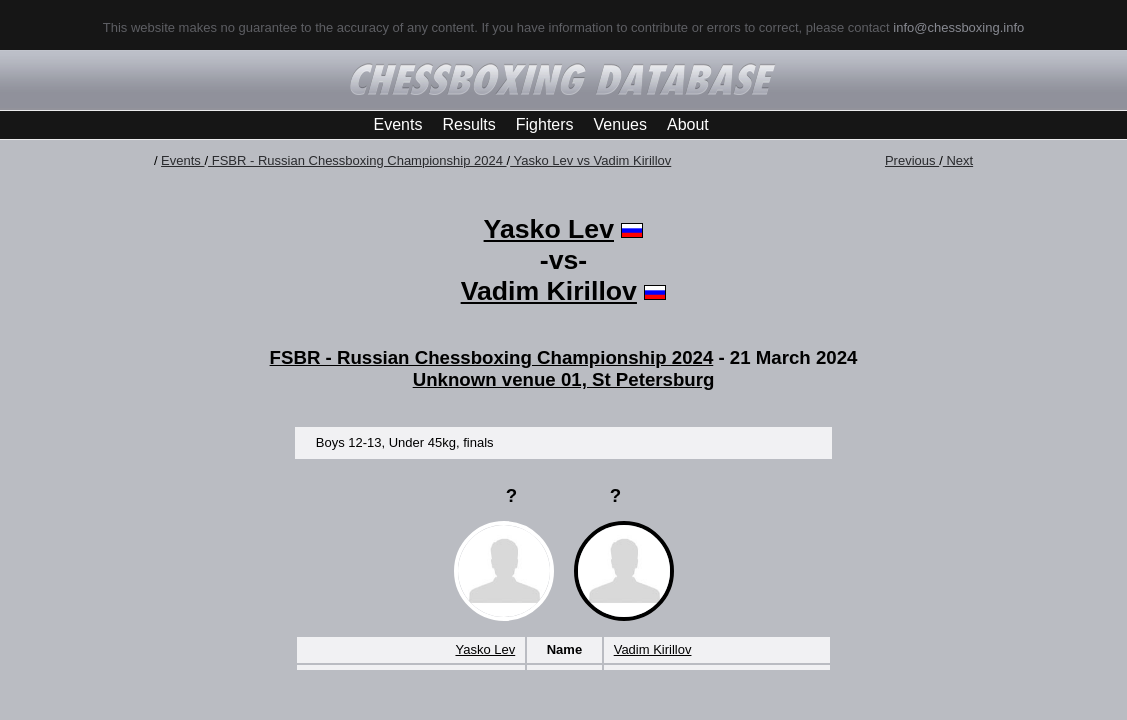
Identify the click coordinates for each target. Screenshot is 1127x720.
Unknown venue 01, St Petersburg (564, 379)
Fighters (545, 124)
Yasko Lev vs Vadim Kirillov (590, 160)
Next (958, 160)
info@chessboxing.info (958, 27)
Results (468, 124)
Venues (620, 124)
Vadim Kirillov (549, 291)
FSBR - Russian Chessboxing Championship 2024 (357, 160)
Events (398, 124)
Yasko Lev (549, 229)
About (688, 124)
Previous (912, 160)
